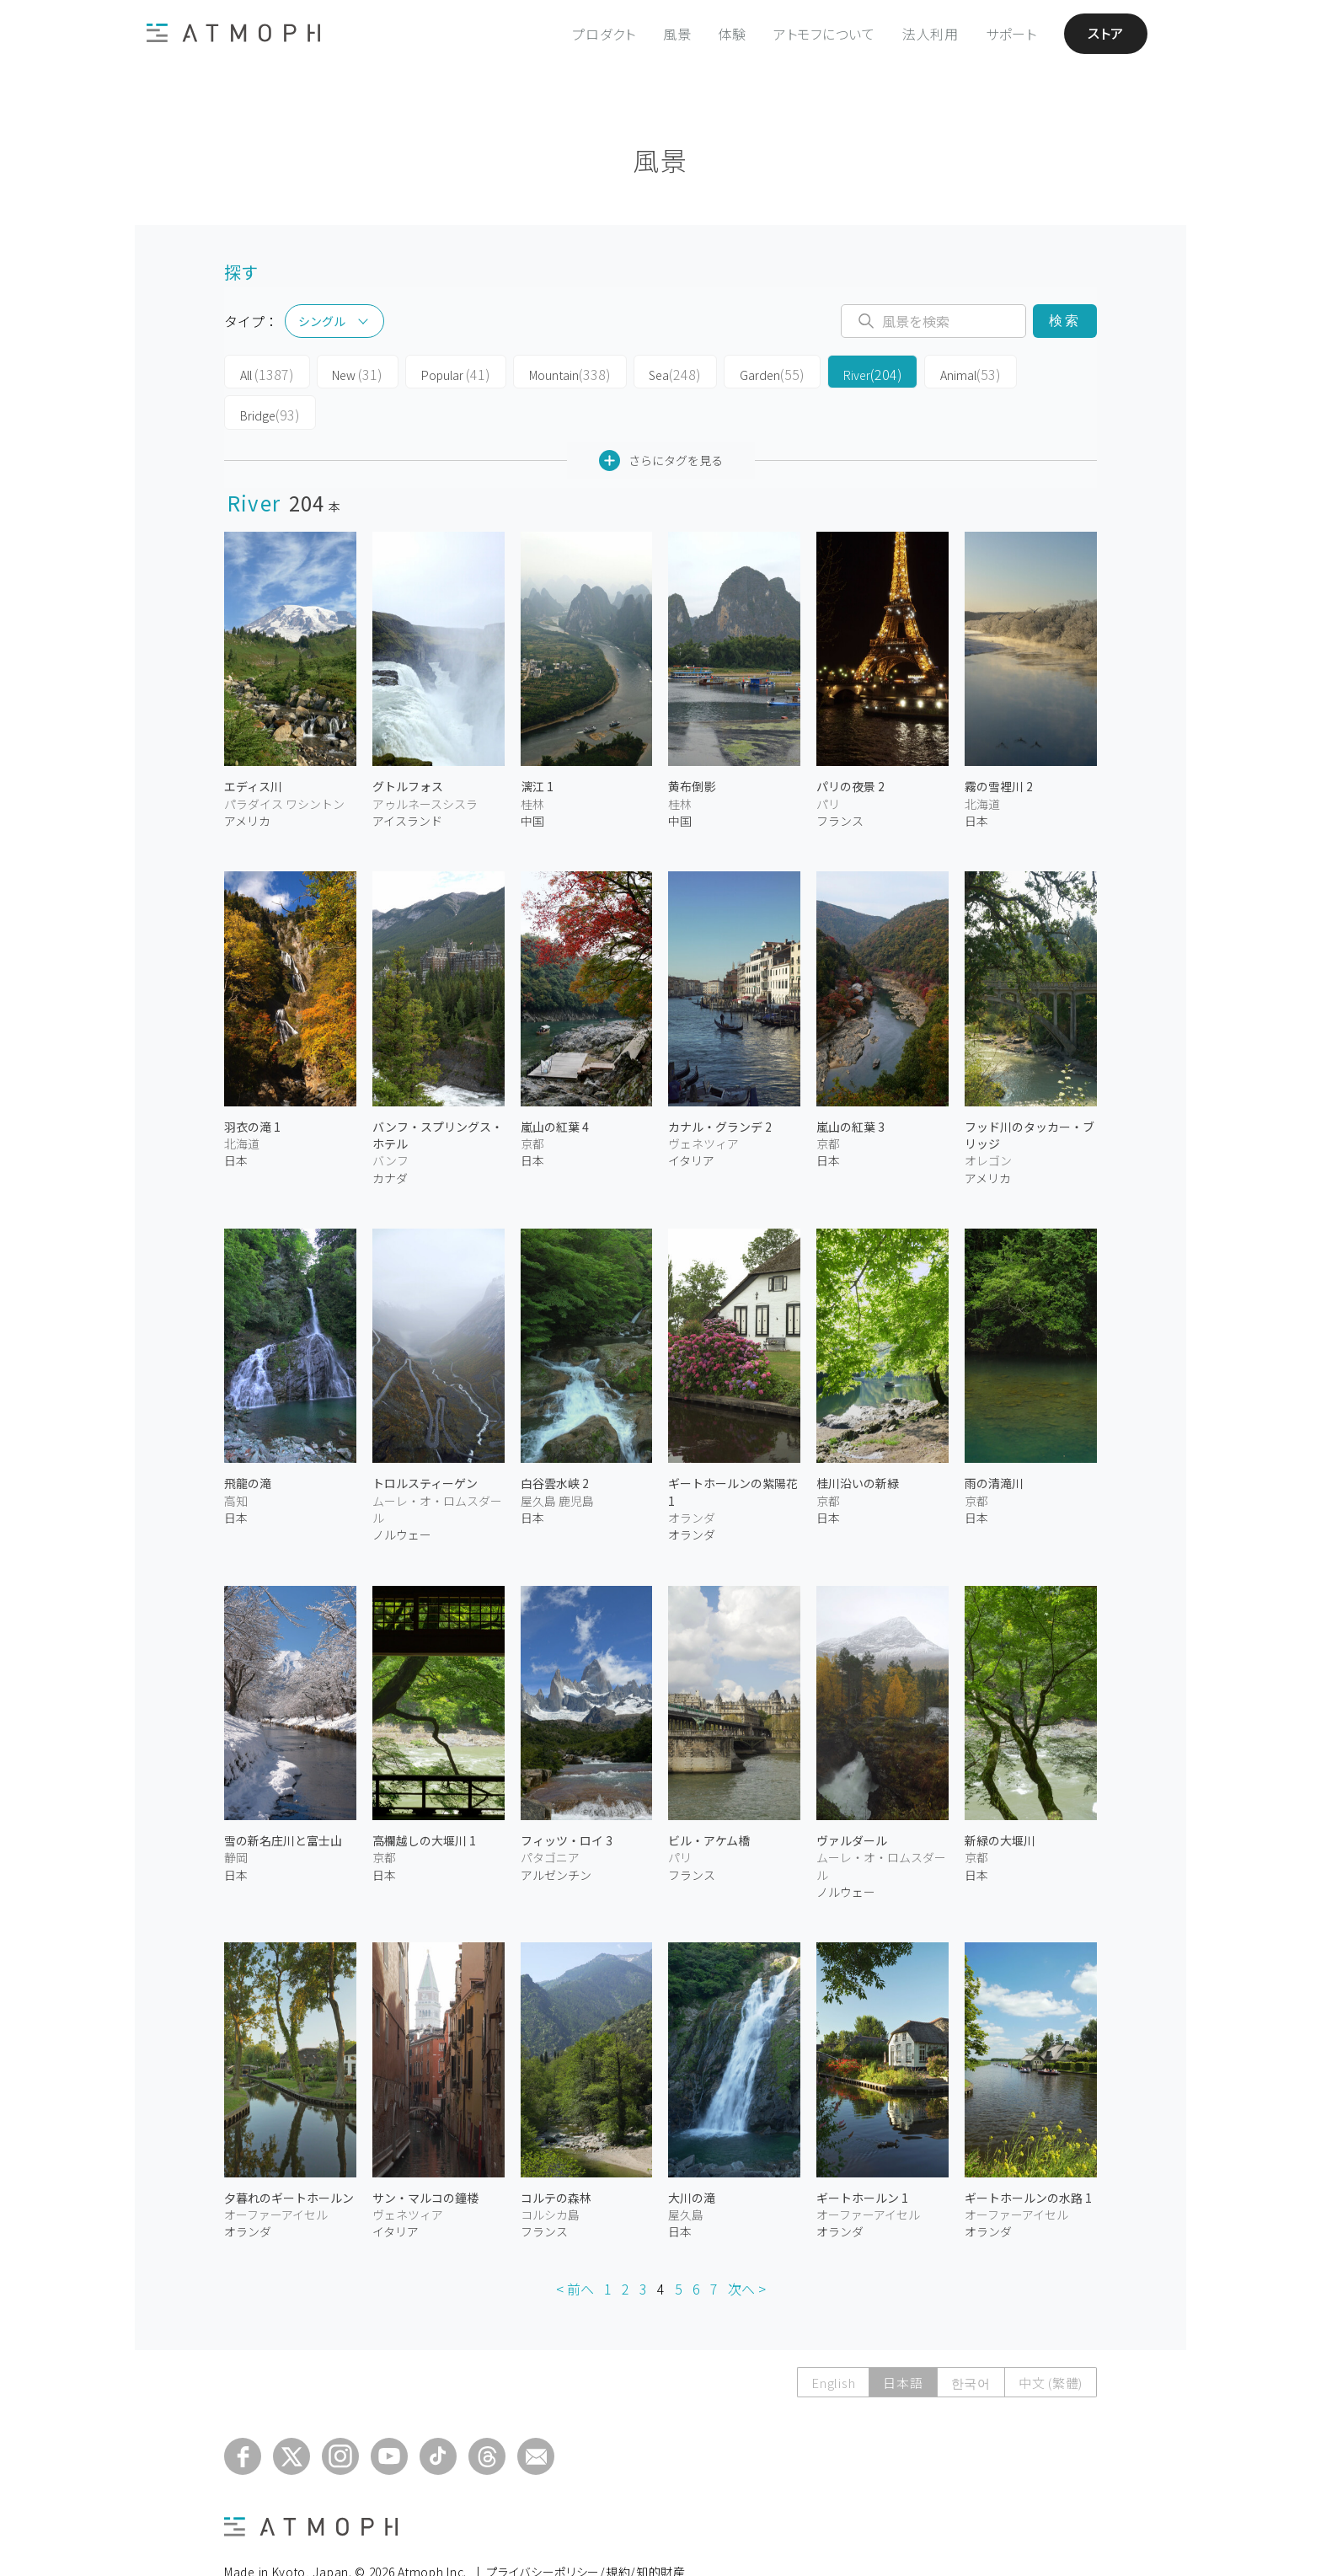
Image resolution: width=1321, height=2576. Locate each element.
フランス (840, 779)
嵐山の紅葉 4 (555, 1085)
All (262, 372)
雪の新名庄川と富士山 (283, 1799)
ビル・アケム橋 (709, 1799)
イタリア (691, 1119)
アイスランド (407, 779)
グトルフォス (407, 745)
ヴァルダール (851, 1799)
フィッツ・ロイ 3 (566, 1799)
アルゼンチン (556, 1833)
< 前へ (575, 2247)
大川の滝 (691, 2156)
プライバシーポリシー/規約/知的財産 (586, 2530)
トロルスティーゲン (425, 1442)
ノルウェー (401, 1494)
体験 (732, 34)
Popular (438, 372)
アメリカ (247, 779)
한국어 (971, 2341)
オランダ (691, 1494)
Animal (918, 372)
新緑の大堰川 (1000, 1799)
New (346, 372)
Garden (733, 372)
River (827, 372)
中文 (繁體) (1051, 2341)
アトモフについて (824, 34)
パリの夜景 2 (850, 745)
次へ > (747, 2247)
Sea (643, 372)
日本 (976, 779)
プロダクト (604, 34)
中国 (532, 779)
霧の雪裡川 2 (999, 745)
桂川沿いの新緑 (857, 1442)
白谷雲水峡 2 (555, 1442)
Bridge (1011, 372)
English (833, 2341)
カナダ (390, 1136)
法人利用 (930, 34)
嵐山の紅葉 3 (850, 1085)
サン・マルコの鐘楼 (425, 2156)
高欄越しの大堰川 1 (424, 1799)
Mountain (545, 372)
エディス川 (253, 745)
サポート (1011, 34)
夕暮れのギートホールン (289, 2156)
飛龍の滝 (247, 1442)
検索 (1064, 320)
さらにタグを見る (661, 419)
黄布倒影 (691, 745)
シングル (321, 321)
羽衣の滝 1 (252, 1085)
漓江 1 (537, 745)
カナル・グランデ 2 (720, 1085)
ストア (1106, 34)
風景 (677, 34)
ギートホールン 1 (862, 2156)
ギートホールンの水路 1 (1028, 2156)
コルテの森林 (556, 2156)
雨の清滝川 (994, 1442)
